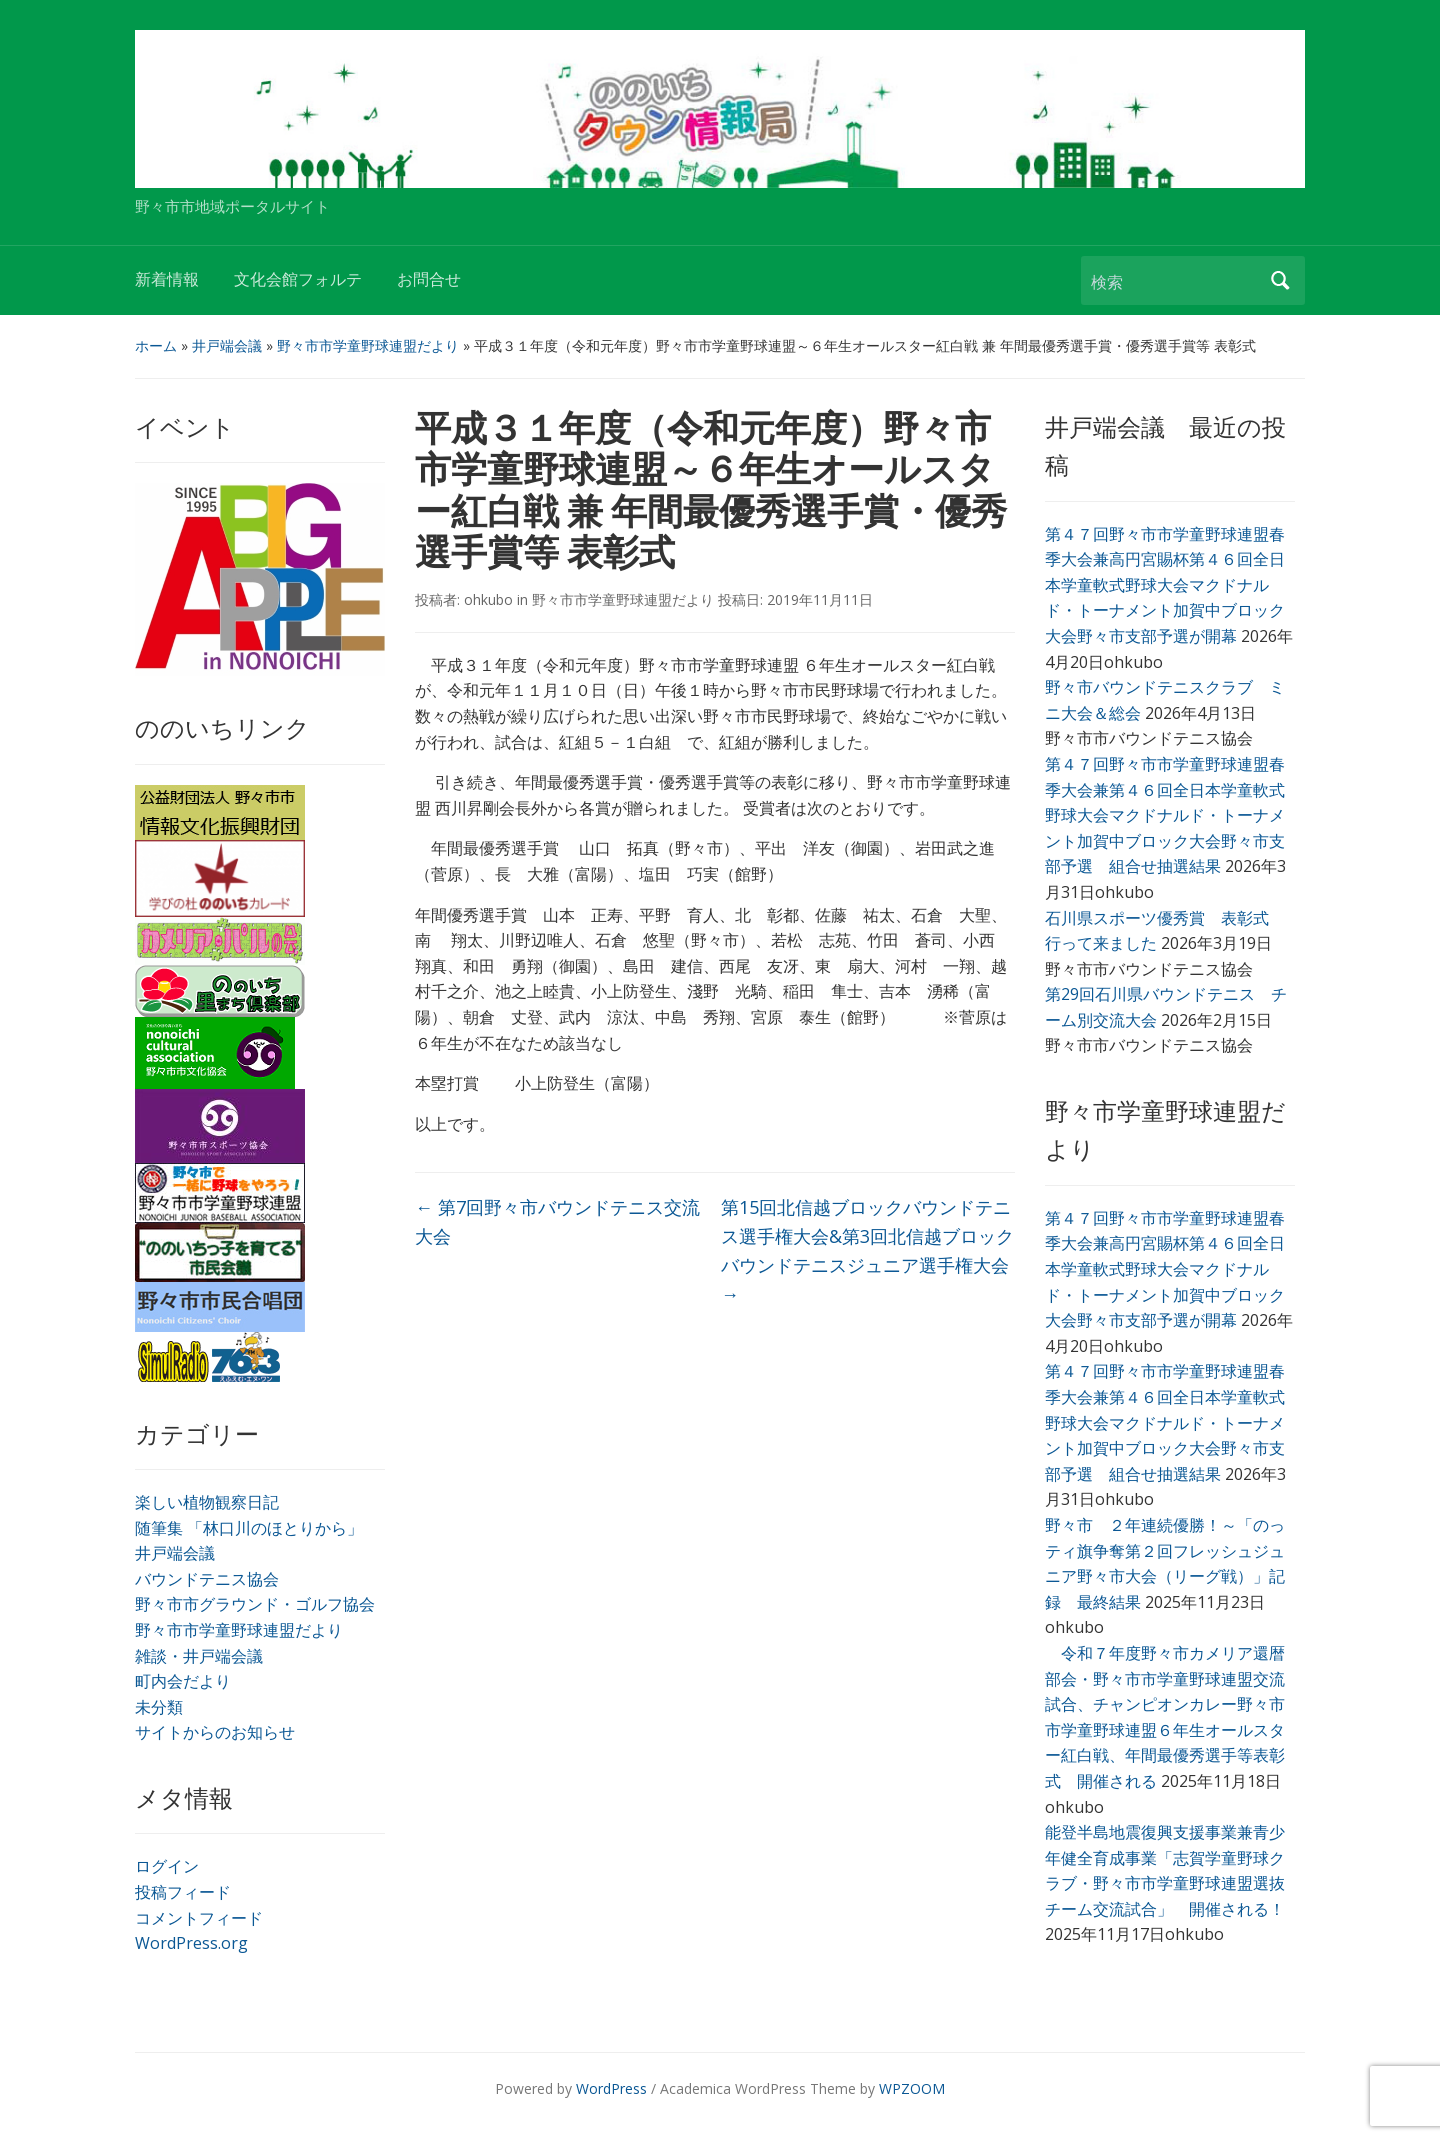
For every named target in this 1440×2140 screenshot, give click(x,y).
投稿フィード (183, 1892)
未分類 (159, 1707)
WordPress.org (191, 1943)
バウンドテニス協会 (207, 1579)
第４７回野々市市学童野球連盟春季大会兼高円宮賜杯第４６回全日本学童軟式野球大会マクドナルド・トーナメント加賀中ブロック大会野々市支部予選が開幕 (1165, 585)
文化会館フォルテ (298, 279)
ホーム (156, 345)
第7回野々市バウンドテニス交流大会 (557, 1221)
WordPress (611, 2088)
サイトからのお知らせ (215, 1732)
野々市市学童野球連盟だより (368, 345)
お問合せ (429, 279)
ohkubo (488, 599)
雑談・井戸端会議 (199, 1656)
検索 (1280, 280)
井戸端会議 (227, 345)
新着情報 (167, 279)
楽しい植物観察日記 (207, 1502)
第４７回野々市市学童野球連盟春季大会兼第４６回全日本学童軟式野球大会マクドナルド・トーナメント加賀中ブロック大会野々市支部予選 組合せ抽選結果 (1165, 815)
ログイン (167, 1866)
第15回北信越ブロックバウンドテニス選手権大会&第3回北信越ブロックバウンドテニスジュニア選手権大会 (867, 1250)
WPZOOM (912, 2088)
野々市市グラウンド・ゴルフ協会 (255, 1604)
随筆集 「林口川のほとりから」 (249, 1528)
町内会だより (183, 1681)
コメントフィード (199, 1918)
